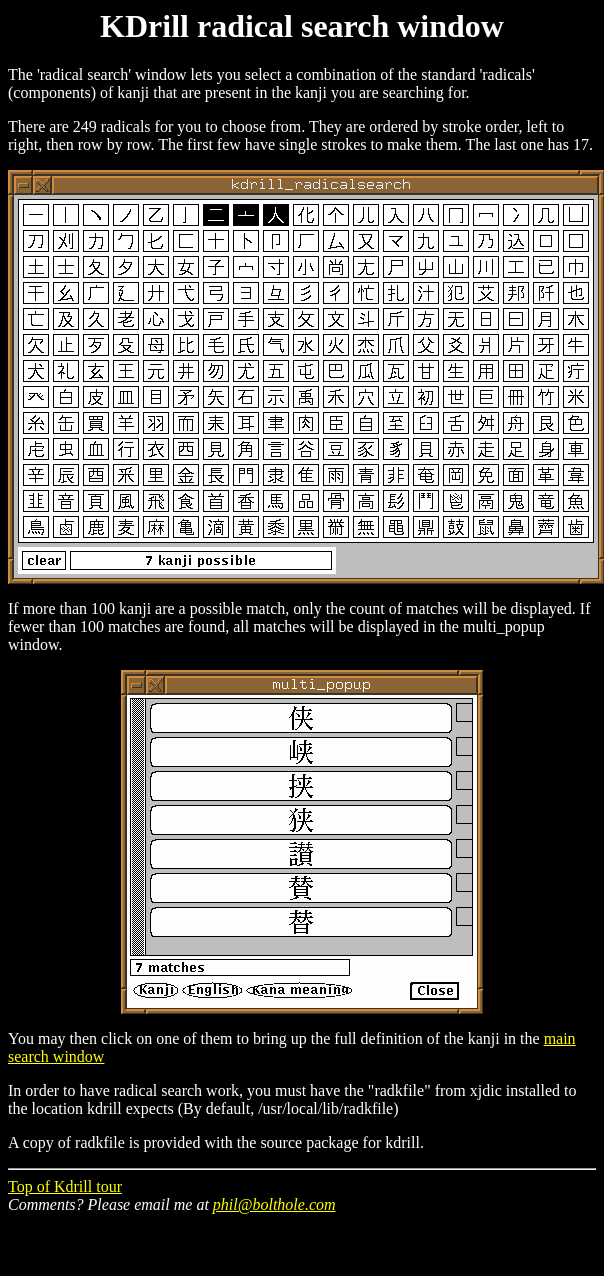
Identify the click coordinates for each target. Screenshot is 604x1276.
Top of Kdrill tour (65, 1186)
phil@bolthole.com (274, 1204)
